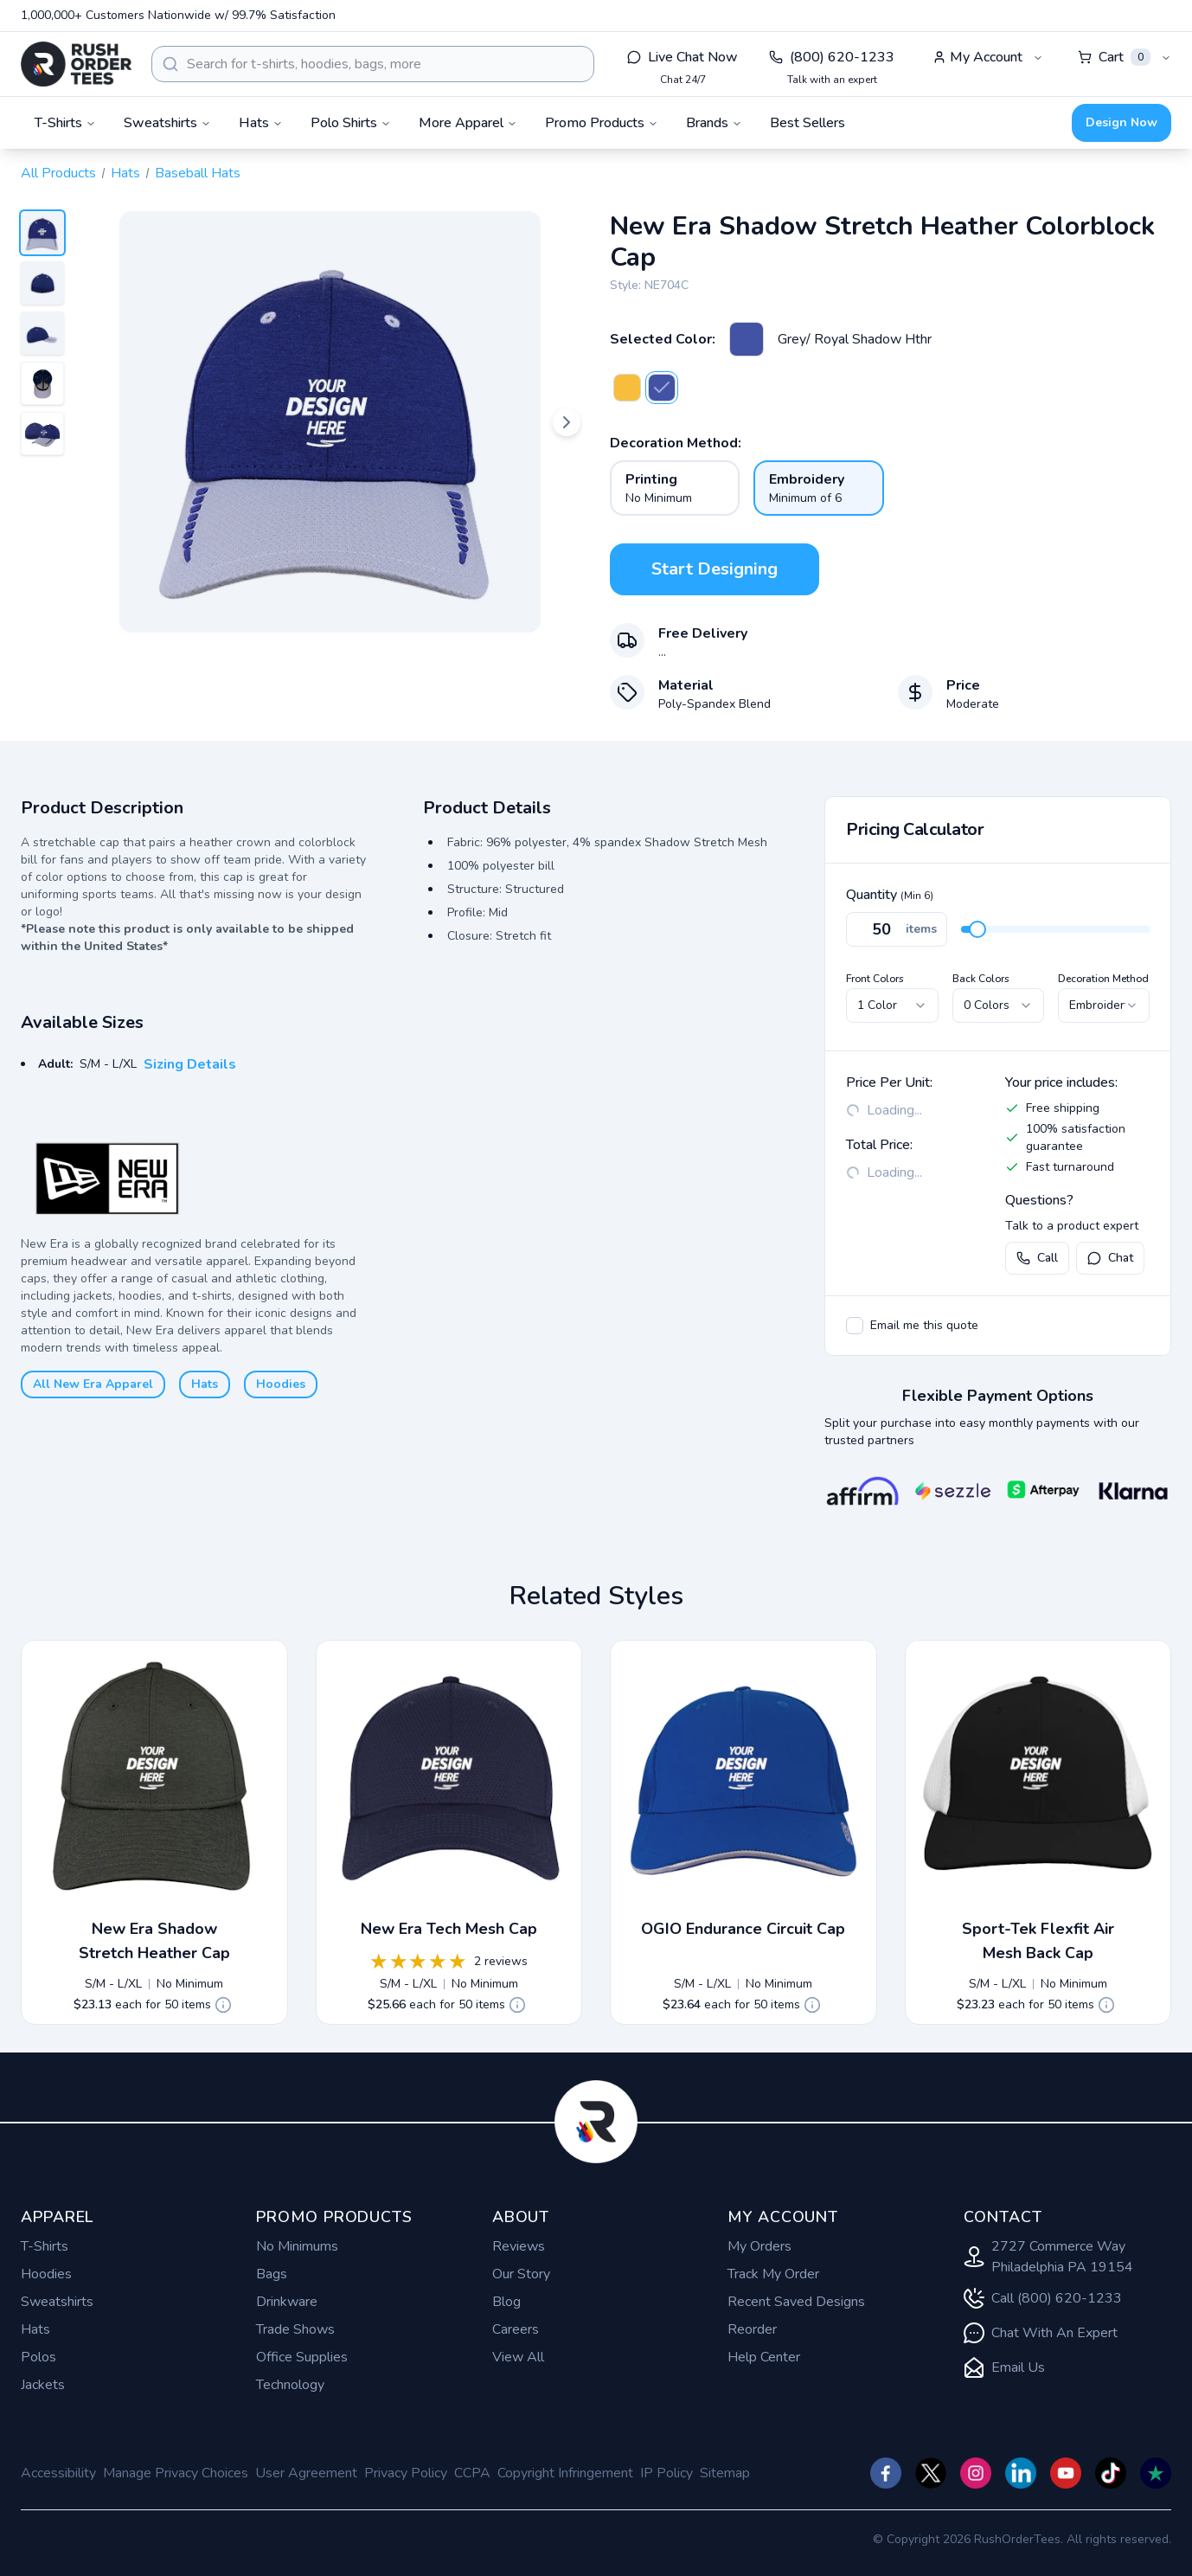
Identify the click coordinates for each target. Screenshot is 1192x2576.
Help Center (763, 2357)
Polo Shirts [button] (351, 122)
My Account (977, 57)
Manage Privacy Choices (175, 2473)
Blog (506, 2301)
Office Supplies (302, 2357)
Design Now (1121, 122)
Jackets (43, 2384)
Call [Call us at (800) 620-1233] (1037, 1257)
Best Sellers (807, 122)
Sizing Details (190, 1064)
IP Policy (666, 2473)
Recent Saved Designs (796, 2301)
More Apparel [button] (468, 122)
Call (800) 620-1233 (1043, 2298)
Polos (38, 2357)
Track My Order (773, 2274)
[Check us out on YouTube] (1065, 2473)
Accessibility (58, 2473)
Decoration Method (1103, 979)
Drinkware (286, 2301)
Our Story (521, 2274)
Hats (125, 173)
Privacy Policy (405, 2473)
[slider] (977, 929)
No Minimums (297, 2246)
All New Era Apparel (93, 1384)
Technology (290, 2384)
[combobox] (372, 64)
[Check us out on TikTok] (1110, 2473)
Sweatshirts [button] (167, 122)
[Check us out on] (1020, 2473)
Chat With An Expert (1041, 2332)
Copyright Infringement (565, 2473)
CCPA (472, 2473)
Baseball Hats (197, 173)
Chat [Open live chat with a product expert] (1110, 1257)
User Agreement (306, 2473)
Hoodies (280, 1384)
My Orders (759, 2246)
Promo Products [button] (601, 122)
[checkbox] (854, 1325)
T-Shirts (44, 2246)
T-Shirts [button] (65, 122)
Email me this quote (924, 1325)
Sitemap (725, 2473)
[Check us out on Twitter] (930, 2473)
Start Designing (714, 569)
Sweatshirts (57, 2301)
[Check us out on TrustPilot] (1155, 2473)
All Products (58, 173)
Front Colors (875, 979)
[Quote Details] (223, 2005)
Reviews (518, 2246)
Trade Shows (295, 2329)
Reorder (752, 2329)
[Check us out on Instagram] (975, 2473)
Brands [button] (714, 122)
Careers (515, 2329)
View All (518, 2357)
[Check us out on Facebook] (885, 2473)
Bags (271, 2274)
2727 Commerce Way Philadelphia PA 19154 (1048, 2257)
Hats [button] (261, 122)
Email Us (1004, 2367)
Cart (1114, 57)
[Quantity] (896, 929)
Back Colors (980, 979)
